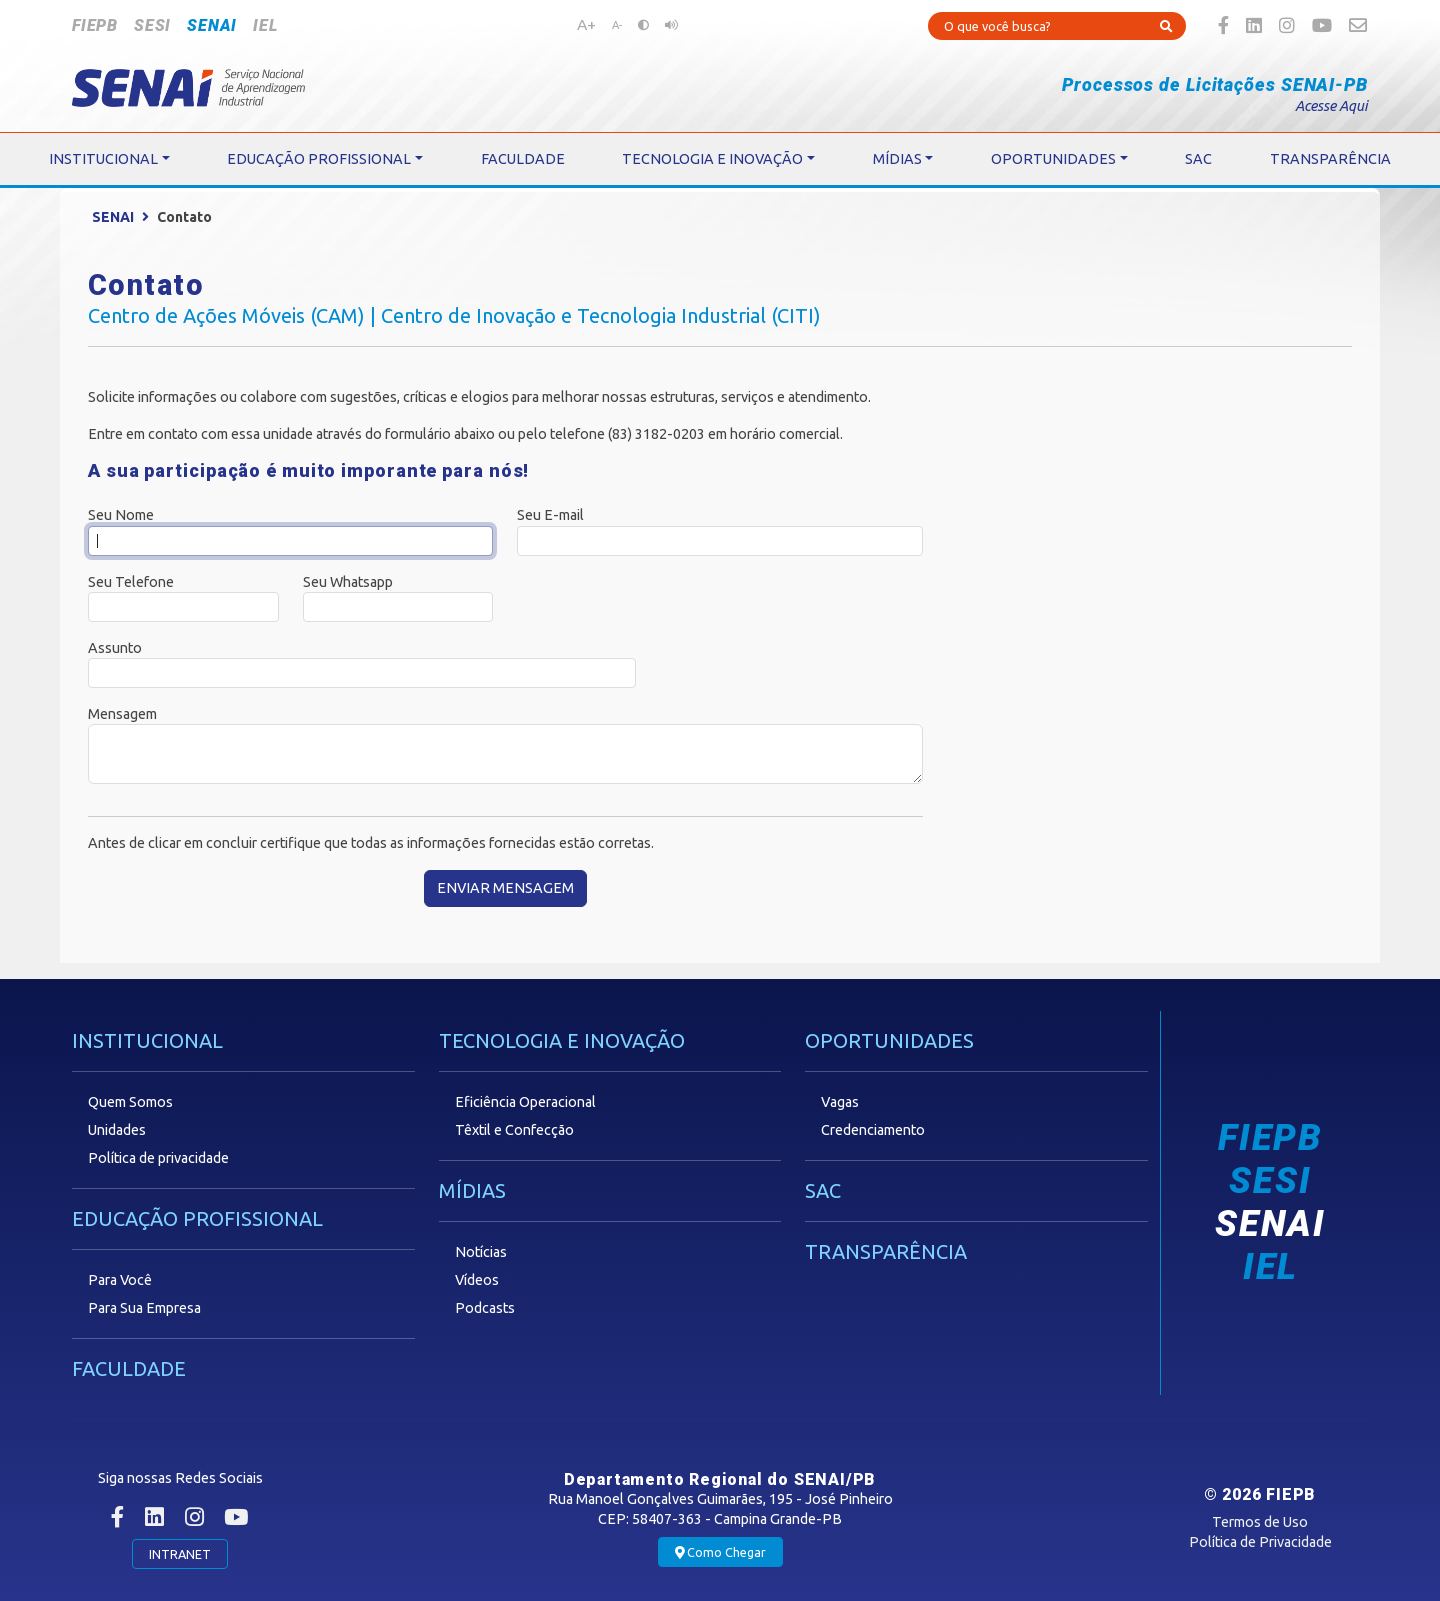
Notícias (481, 1252)
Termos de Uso (1260, 1522)
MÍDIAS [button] (897, 159)
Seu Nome (121, 515)
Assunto (115, 648)
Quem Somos (130, 1102)
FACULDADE (129, 1368)
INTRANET (180, 1554)
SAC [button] (1198, 159)
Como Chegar (720, 1552)
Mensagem (122, 714)
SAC (823, 1190)
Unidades (117, 1130)
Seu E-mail (550, 515)
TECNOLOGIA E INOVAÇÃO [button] (712, 159)
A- (617, 25)
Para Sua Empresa (144, 1308)
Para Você (120, 1280)
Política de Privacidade (1260, 1542)
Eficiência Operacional (525, 1102)
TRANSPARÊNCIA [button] (1330, 159)
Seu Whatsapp (348, 582)
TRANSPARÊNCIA (886, 1251)
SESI (152, 25)
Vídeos (477, 1280)
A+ (586, 24)
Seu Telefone (131, 582)
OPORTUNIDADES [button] (1053, 159)
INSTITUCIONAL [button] (103, 159)
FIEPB (95, 25)
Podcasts (485, 1308)
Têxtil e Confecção (514, 1130)
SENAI (212, 25)
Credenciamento (873, 1130)
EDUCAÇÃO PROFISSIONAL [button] (319, 159)
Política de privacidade (158, 1158)
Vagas (840, 1102)
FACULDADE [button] (523, 159)
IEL (265, 25)
